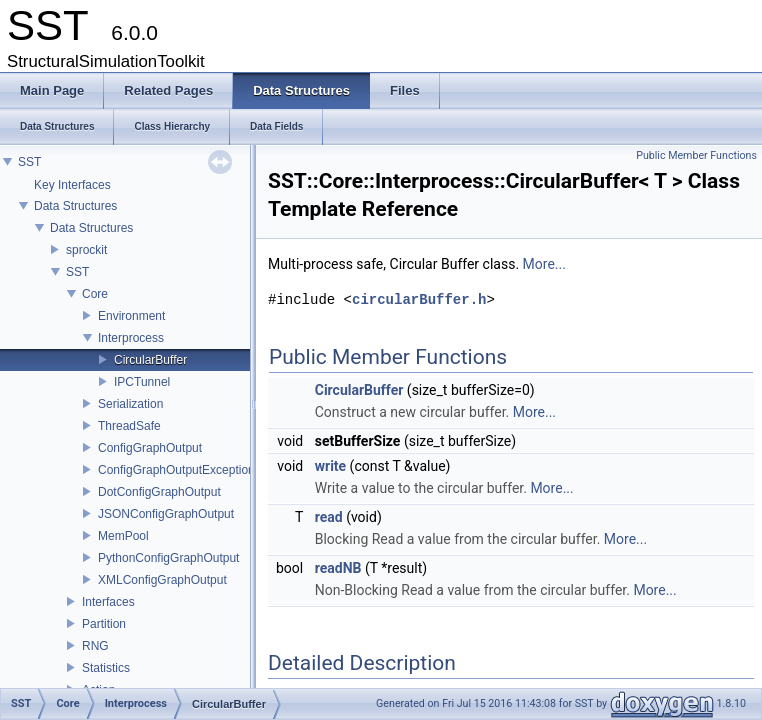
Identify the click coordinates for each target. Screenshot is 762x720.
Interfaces (108, 602)
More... (544, 264)
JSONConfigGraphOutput (166, 514)
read (329, 517)
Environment (131, 316)
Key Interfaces (72, 185)
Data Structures (75, 206)
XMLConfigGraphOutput (162, 580)
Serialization (130, 404)
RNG (95, 646)
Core (95, 294)
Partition (104, 624)
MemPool (123, 536)
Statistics (106, 668)
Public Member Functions (696, 155)
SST (29, 162)
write (330, 466)
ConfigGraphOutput (150, 448)
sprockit (86, 250)
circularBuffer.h (419, 299)
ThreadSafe (129, 426)
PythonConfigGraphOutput (168, 558)
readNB (338, 568)
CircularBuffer (150, 360)
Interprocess (131, 338)
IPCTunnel (142, 382)
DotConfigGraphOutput (159, 492)
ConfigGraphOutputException (176, 470)
